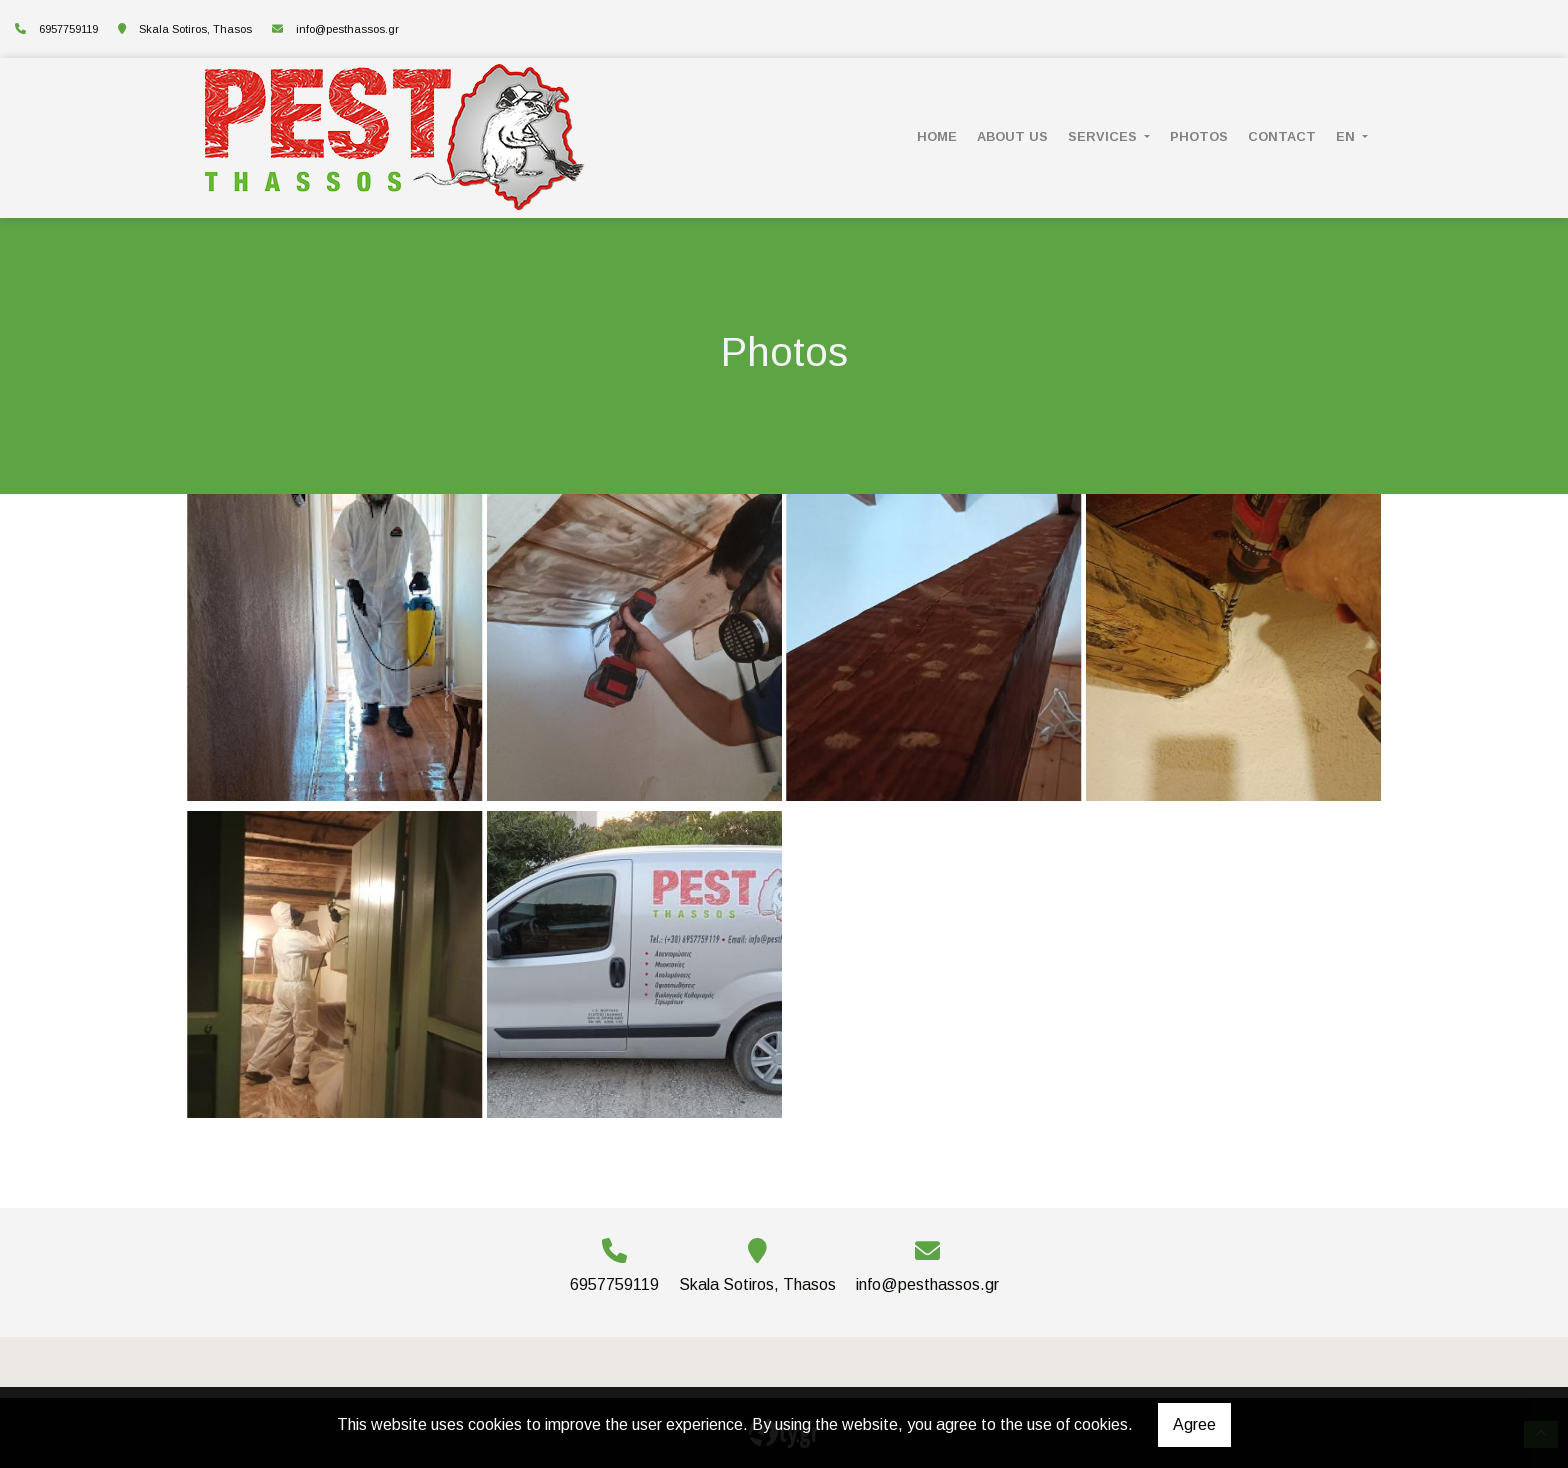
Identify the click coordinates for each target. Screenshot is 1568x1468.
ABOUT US (1012, 136)
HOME (937, 136)
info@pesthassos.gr (347, 29)
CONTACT (1282, 136)
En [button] (1347, 136)
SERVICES (1104, 136)
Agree (1194, 1424)
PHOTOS (1199, 136)
